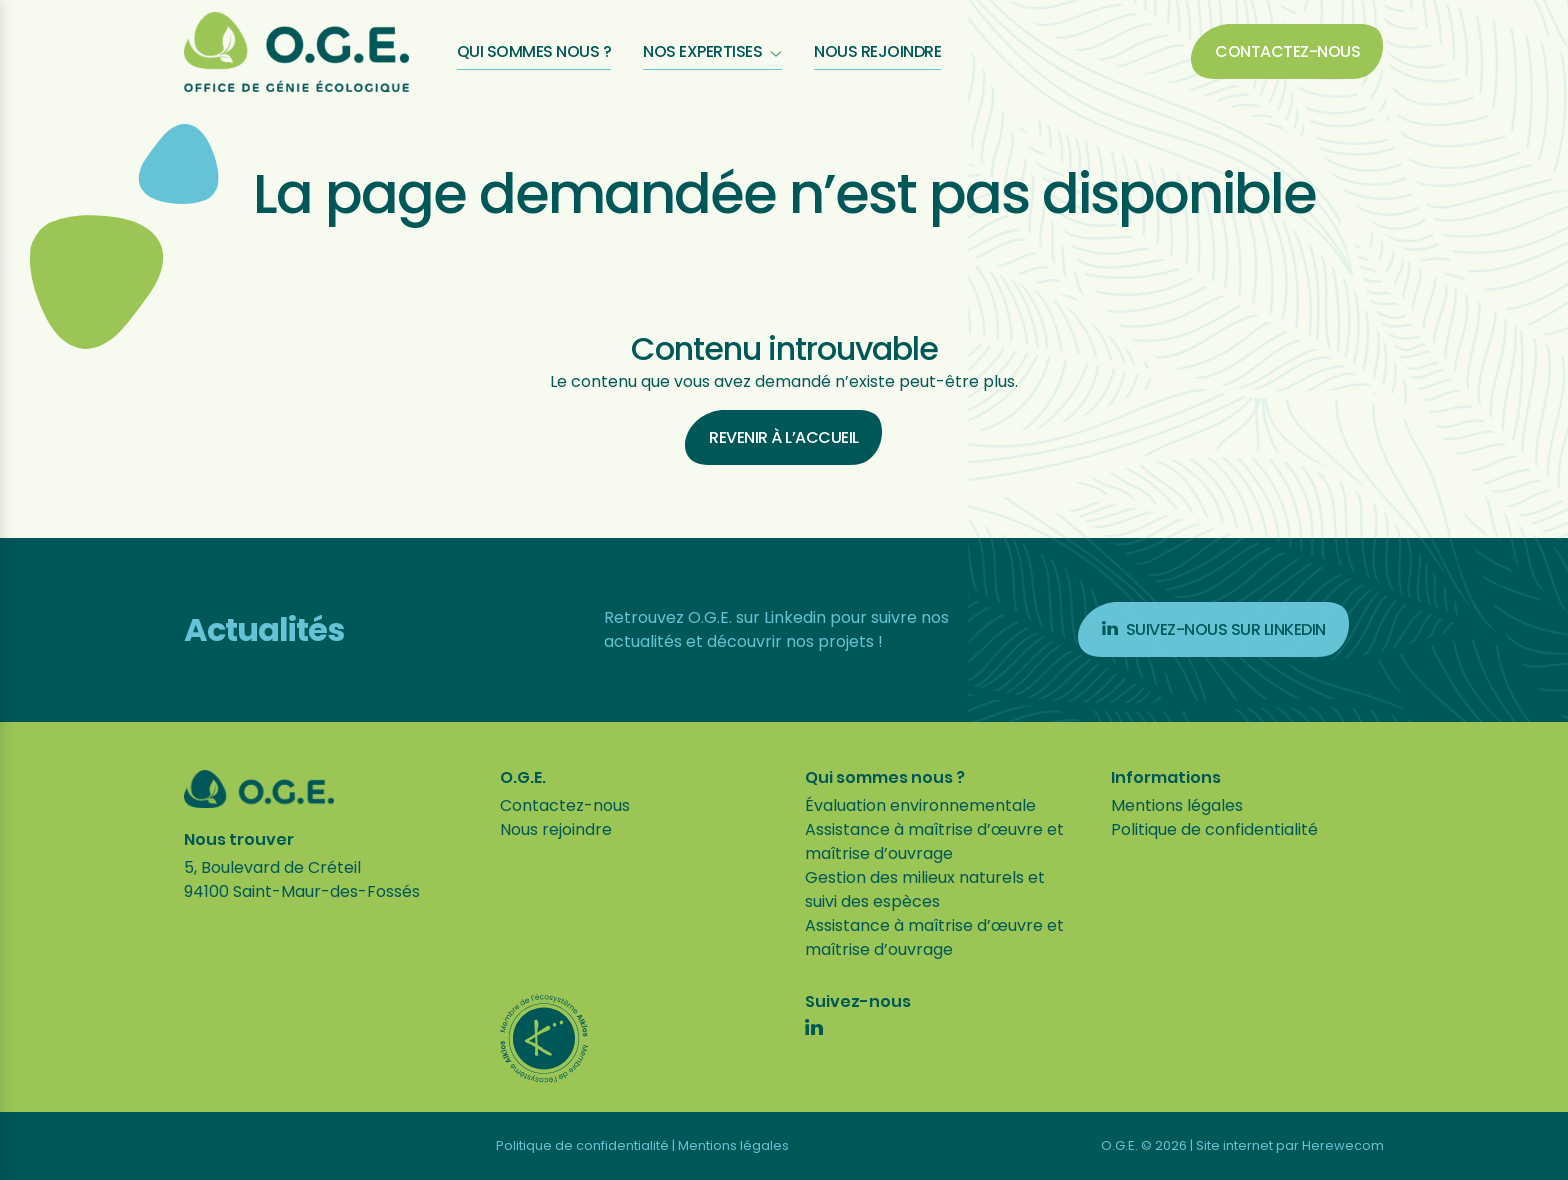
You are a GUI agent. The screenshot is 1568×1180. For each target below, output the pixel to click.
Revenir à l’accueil (784, 437)
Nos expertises (712, 51)
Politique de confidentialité (1214, 829)
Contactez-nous (1287, 51)
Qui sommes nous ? (534, 51)
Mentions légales (1177, 805)
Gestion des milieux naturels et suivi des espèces (925, 889)
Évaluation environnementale (920, 805)
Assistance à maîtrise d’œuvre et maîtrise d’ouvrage (934, 841)
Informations (1166, 778)
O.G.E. (523, 778)
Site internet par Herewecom (1290, 1145)
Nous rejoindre (877, 51)
